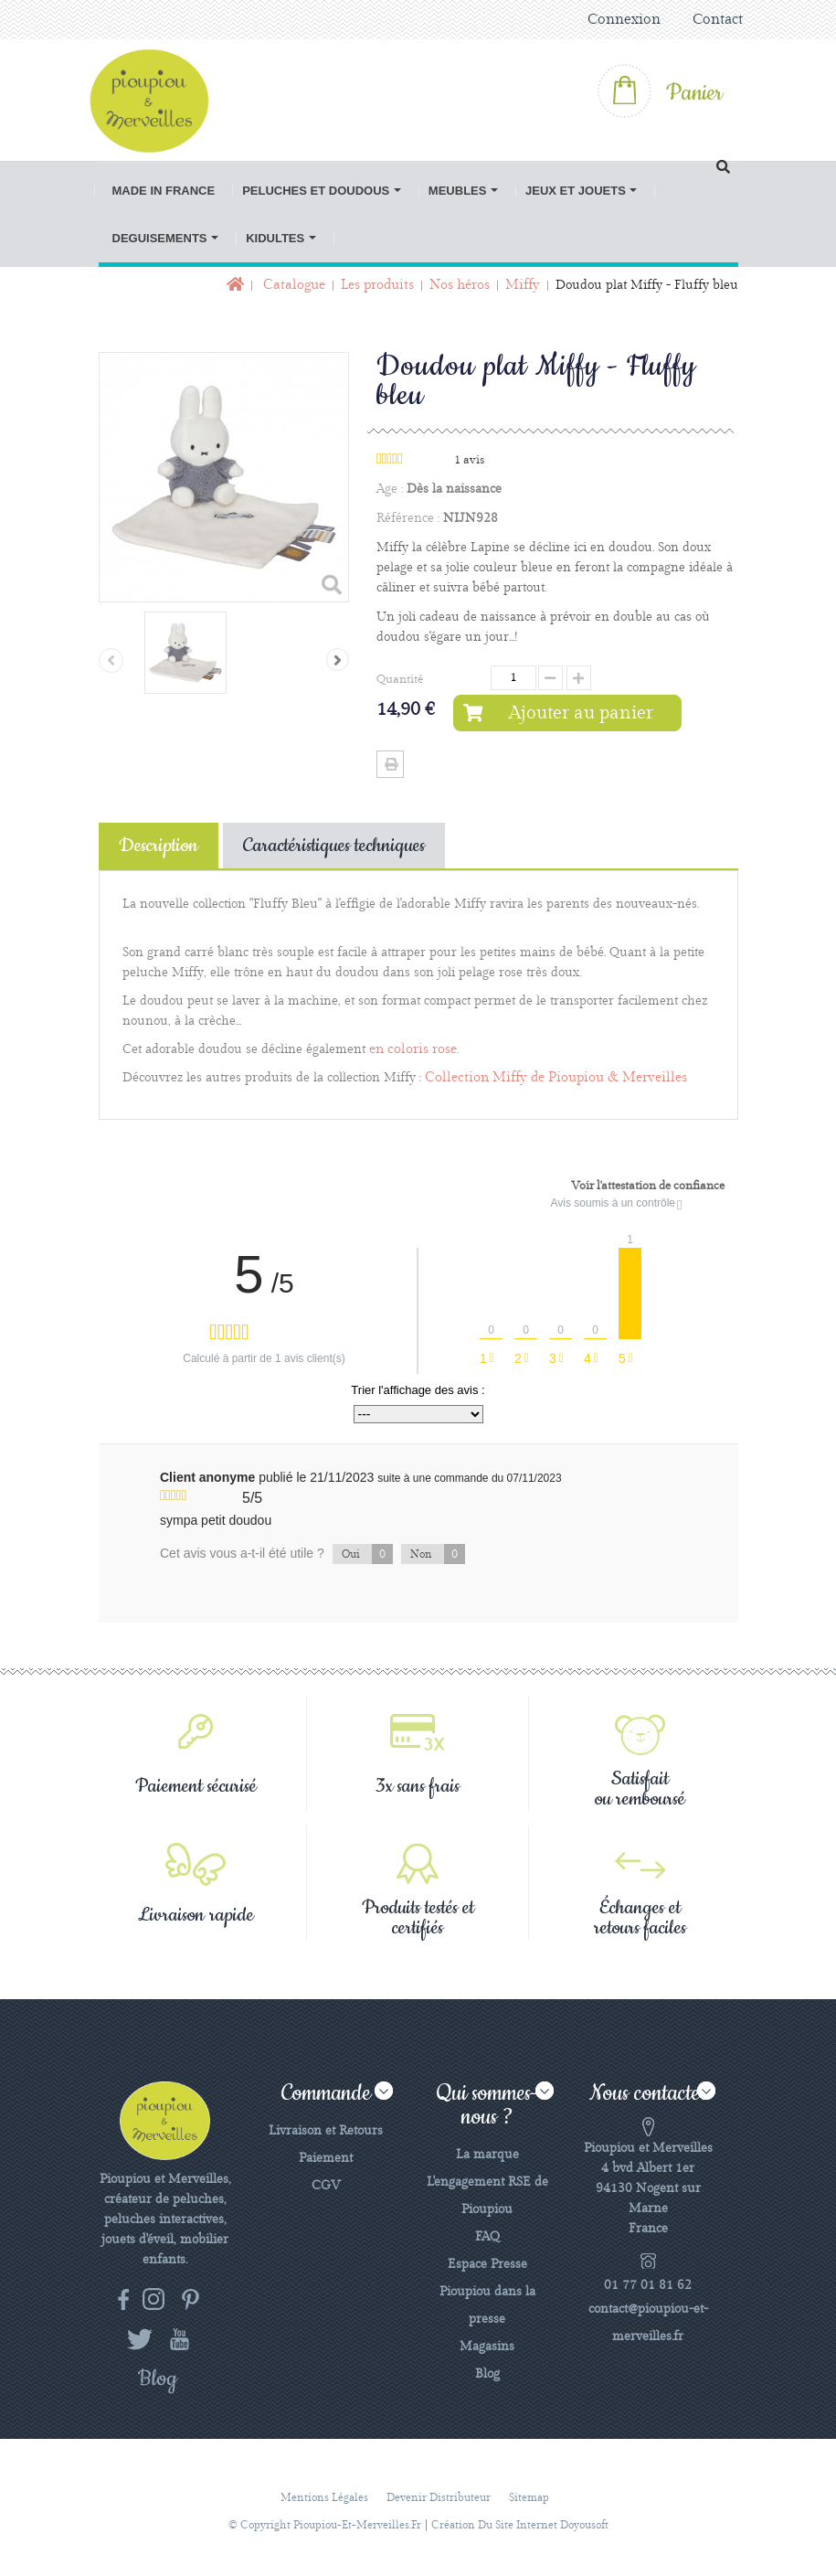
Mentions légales (324, 2498)
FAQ (487, 2237)
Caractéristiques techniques (334, 845)
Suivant (337, 659)
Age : (389, 489)
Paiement (326, 2158)
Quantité (399, 679)
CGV (326, 2185)
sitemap (529, 2498)
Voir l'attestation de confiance (648, 1185)
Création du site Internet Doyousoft (519, 2525)
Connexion (624, 19)
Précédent (111, 660)
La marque (487, 2154)
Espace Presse (487, 2264)
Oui (367, 1554)
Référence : (407, 518)
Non (437, 1554)
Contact (718, 19)
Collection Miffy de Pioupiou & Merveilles (556, 1078)
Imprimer (390, 764)
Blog (487, 2374)
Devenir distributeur (438, 2498)
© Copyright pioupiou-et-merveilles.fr (324, 2525)
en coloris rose (413, 1049)
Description (158, 845)
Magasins (487, 2346)
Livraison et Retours (326, 2131)
